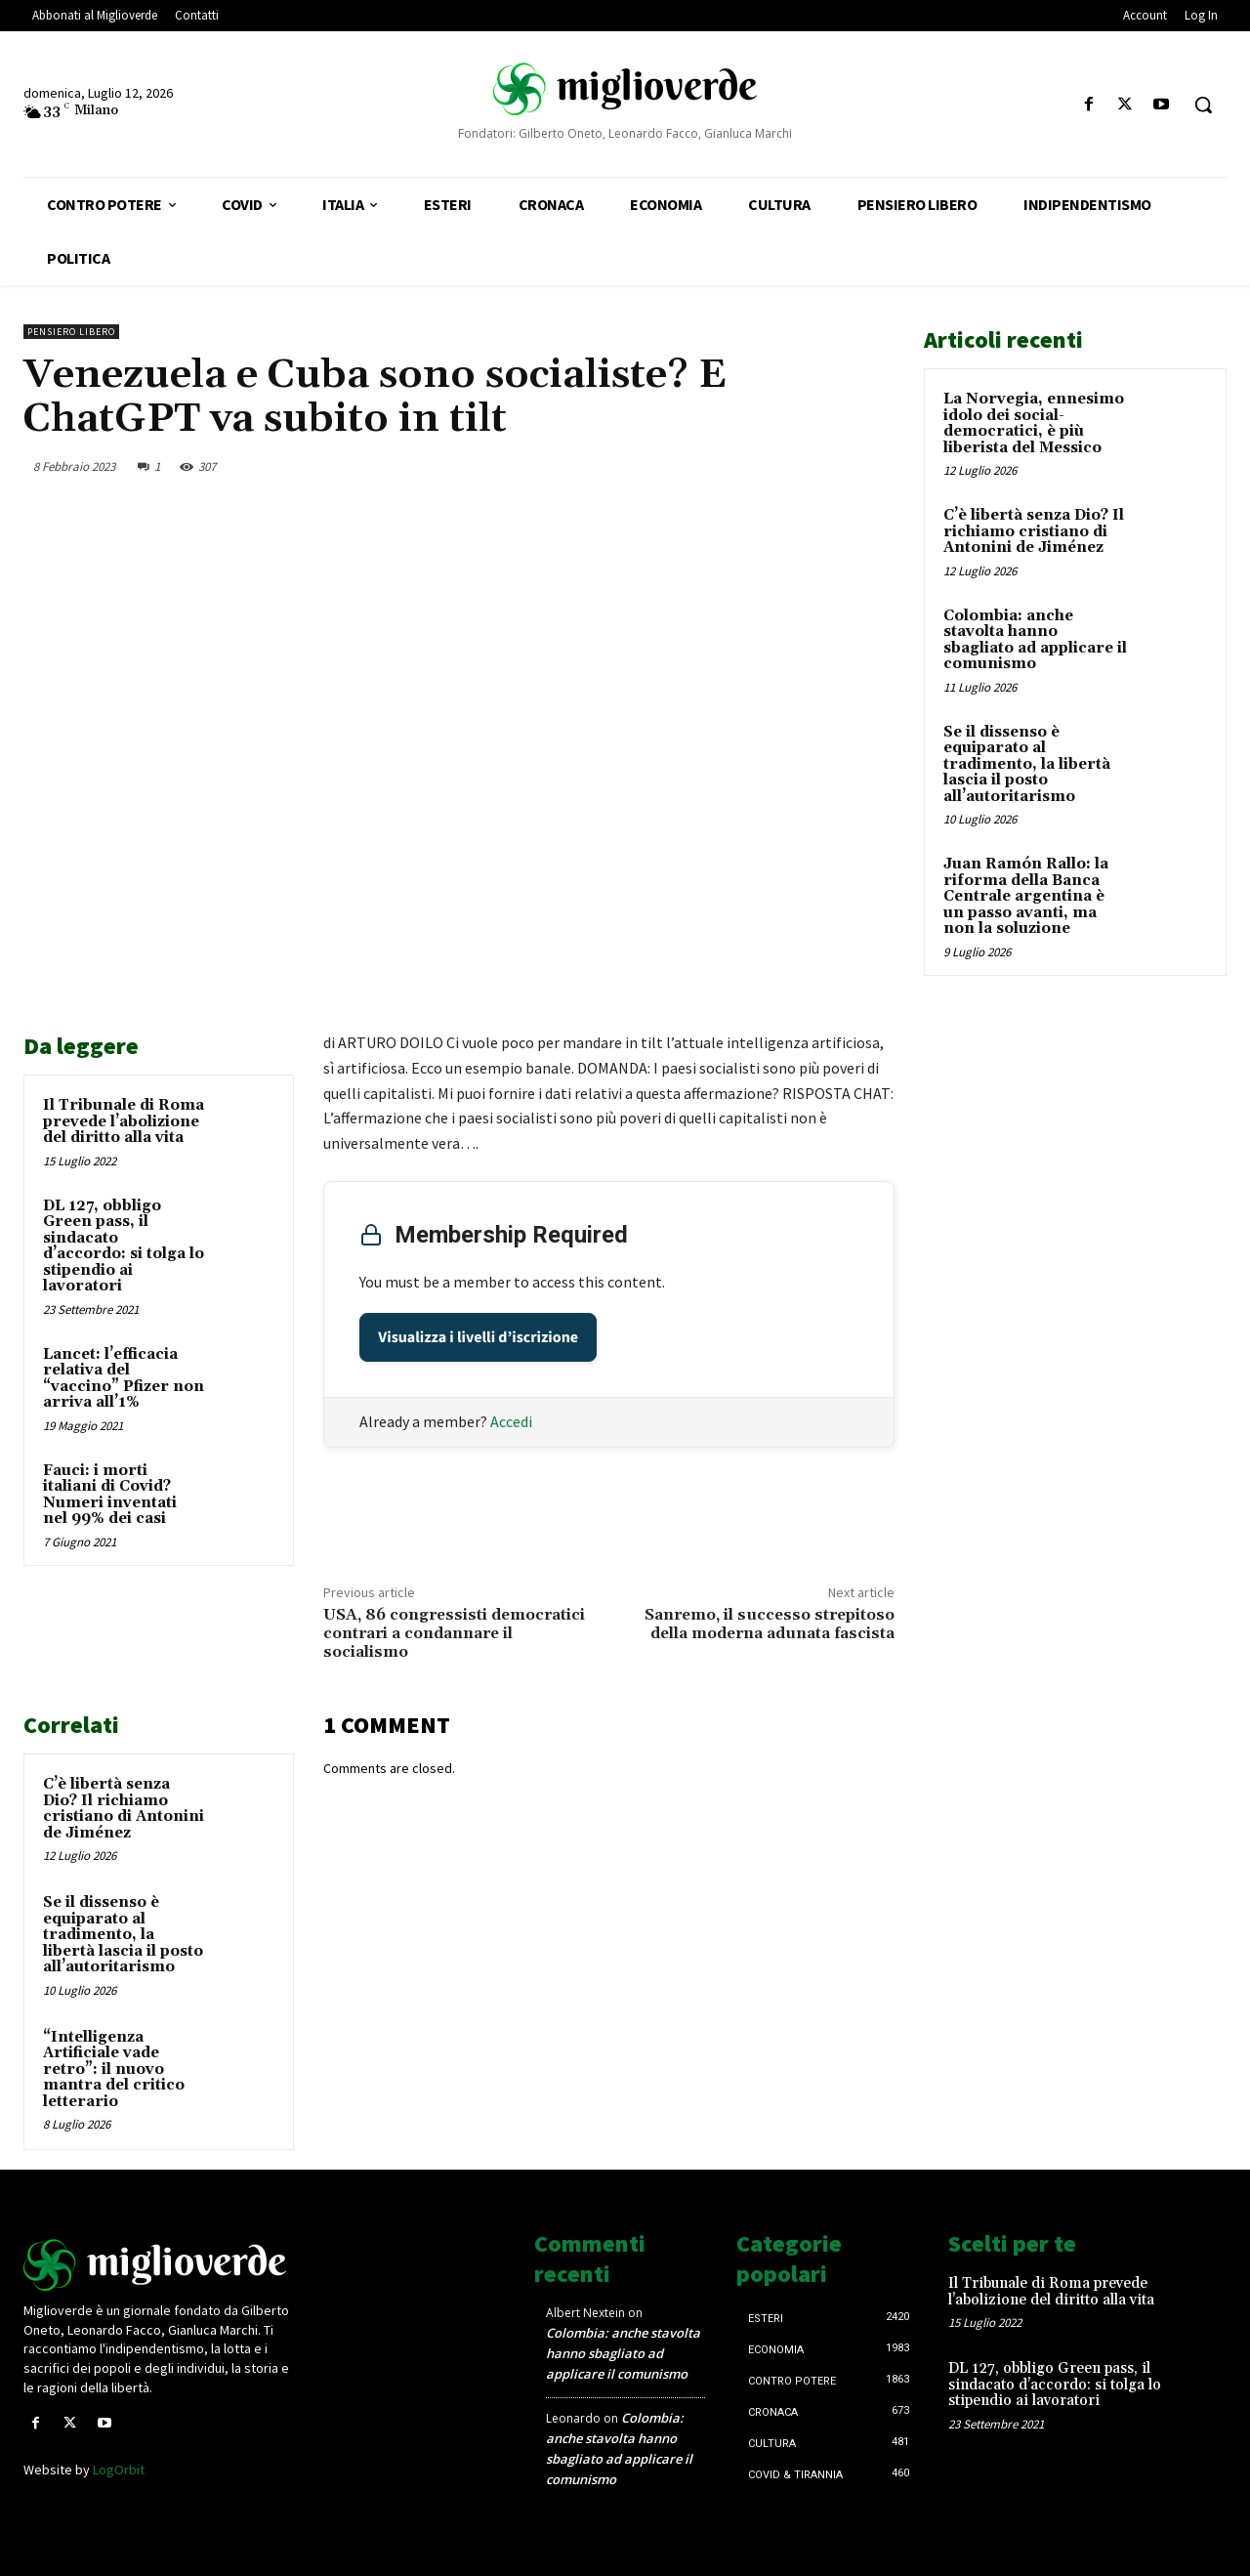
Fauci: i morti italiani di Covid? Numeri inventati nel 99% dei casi (110, 1495)
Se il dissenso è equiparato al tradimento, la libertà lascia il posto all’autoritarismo (123, 1934)
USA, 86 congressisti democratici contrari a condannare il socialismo (454, 1633)
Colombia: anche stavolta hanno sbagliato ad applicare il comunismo (1035, 640)
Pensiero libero (71, 331)
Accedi (511, 1421)
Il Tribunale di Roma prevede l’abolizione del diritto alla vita (123, 1121)
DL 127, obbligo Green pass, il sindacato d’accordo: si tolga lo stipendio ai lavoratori (123, 1246)
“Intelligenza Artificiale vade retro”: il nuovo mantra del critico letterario (114, 2069)
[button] (1203, 104)
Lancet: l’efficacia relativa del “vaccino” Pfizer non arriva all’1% (123, 1379)
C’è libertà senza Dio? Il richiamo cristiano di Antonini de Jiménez (123, 1808)
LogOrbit (119, 2469)
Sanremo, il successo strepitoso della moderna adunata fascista (770, 1624)
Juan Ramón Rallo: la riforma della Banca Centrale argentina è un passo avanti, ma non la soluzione (1025, 896)
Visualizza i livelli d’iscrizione (478, 1337)
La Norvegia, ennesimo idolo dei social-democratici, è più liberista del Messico (1033, 423)
